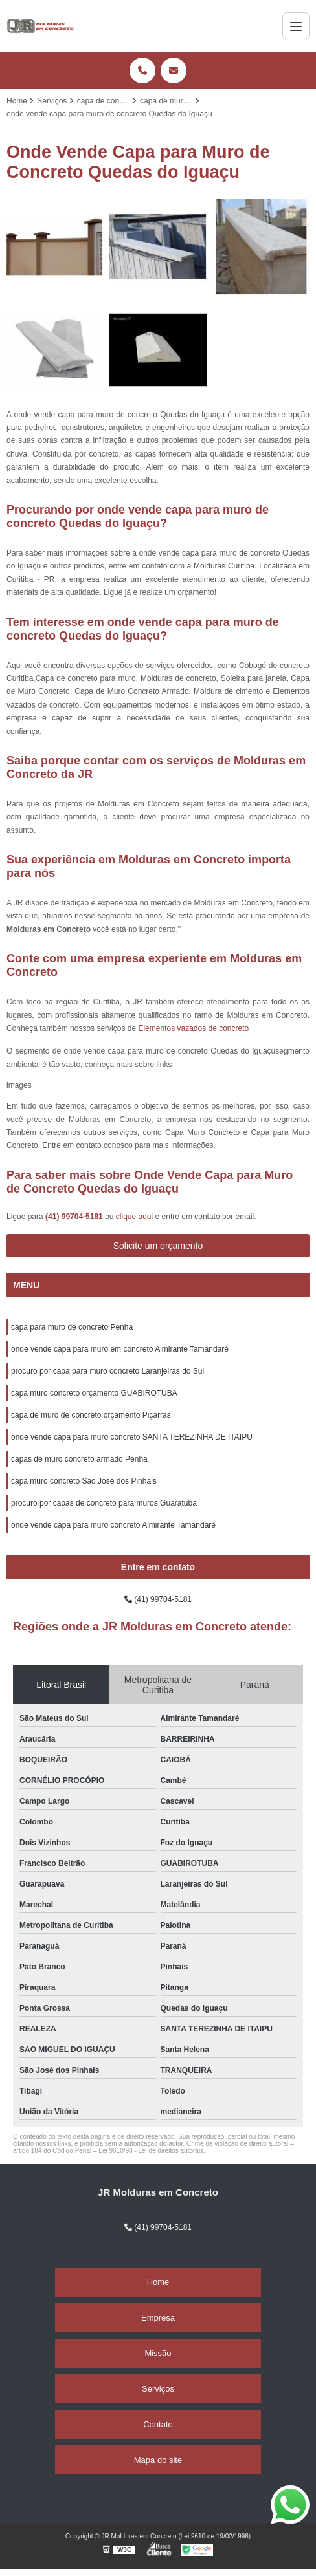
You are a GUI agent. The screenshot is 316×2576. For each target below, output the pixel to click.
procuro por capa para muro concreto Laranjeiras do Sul (107, 1371)
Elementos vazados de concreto (193, 1028)
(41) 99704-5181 (75, 1216)
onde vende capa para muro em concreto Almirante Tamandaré (120, 1349)
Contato (158, 2424)
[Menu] (296, 26)
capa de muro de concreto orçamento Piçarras (91, 1415)
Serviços (158, 2389)
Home (158, 2282)
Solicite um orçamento (158, 1245)
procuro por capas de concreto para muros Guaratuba (104, 1503)
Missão (157, 2353)
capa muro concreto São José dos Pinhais (84, 1481)
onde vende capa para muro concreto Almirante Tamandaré (113, 1525)
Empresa (158, 2317)
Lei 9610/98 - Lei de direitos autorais (150, 2150)
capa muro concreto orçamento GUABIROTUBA (94, 1393)
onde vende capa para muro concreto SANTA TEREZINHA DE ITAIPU (132, 1437)
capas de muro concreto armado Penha (79, 1459)
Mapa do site (158, 2460)
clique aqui (134, 1216)
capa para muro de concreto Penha (72, 1327)
